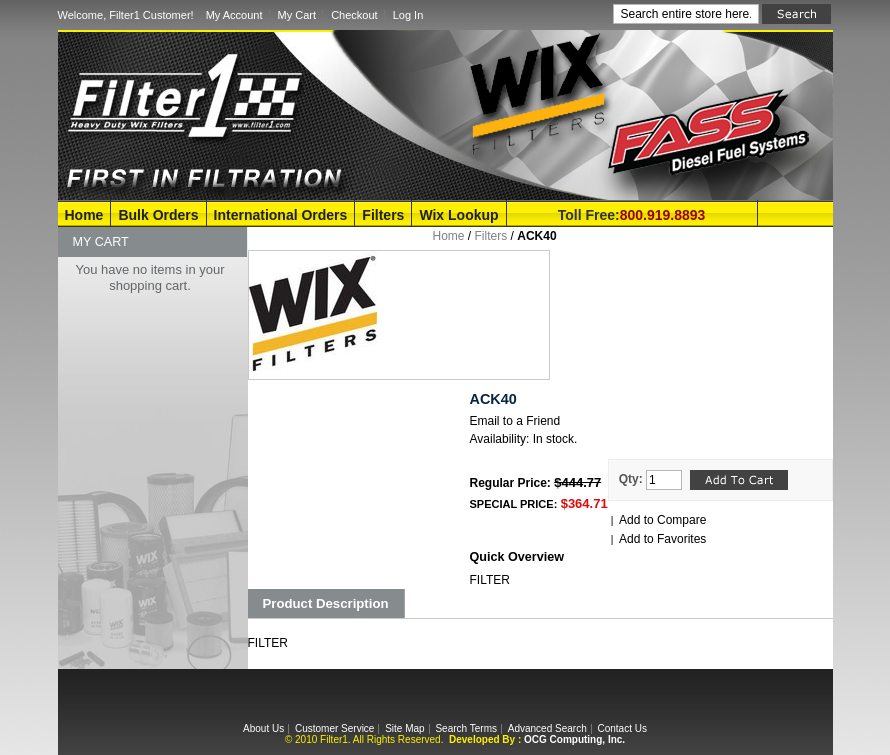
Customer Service (334, 728)
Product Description (326, 603)
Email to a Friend (515, 421)
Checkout (354, 15)
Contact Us (621, 728)
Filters (383, 215)
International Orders (281, 215)
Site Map (404, 728)
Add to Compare (662, 520)
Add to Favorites (662, 539)
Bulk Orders (158, 215)
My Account (234, 15)
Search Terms (466, 728)
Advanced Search (547, 728)
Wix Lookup (458, 215)
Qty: (631, 479)
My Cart (297, 15)
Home (84, 215)
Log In (408, 15)
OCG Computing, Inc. (574, 739)
